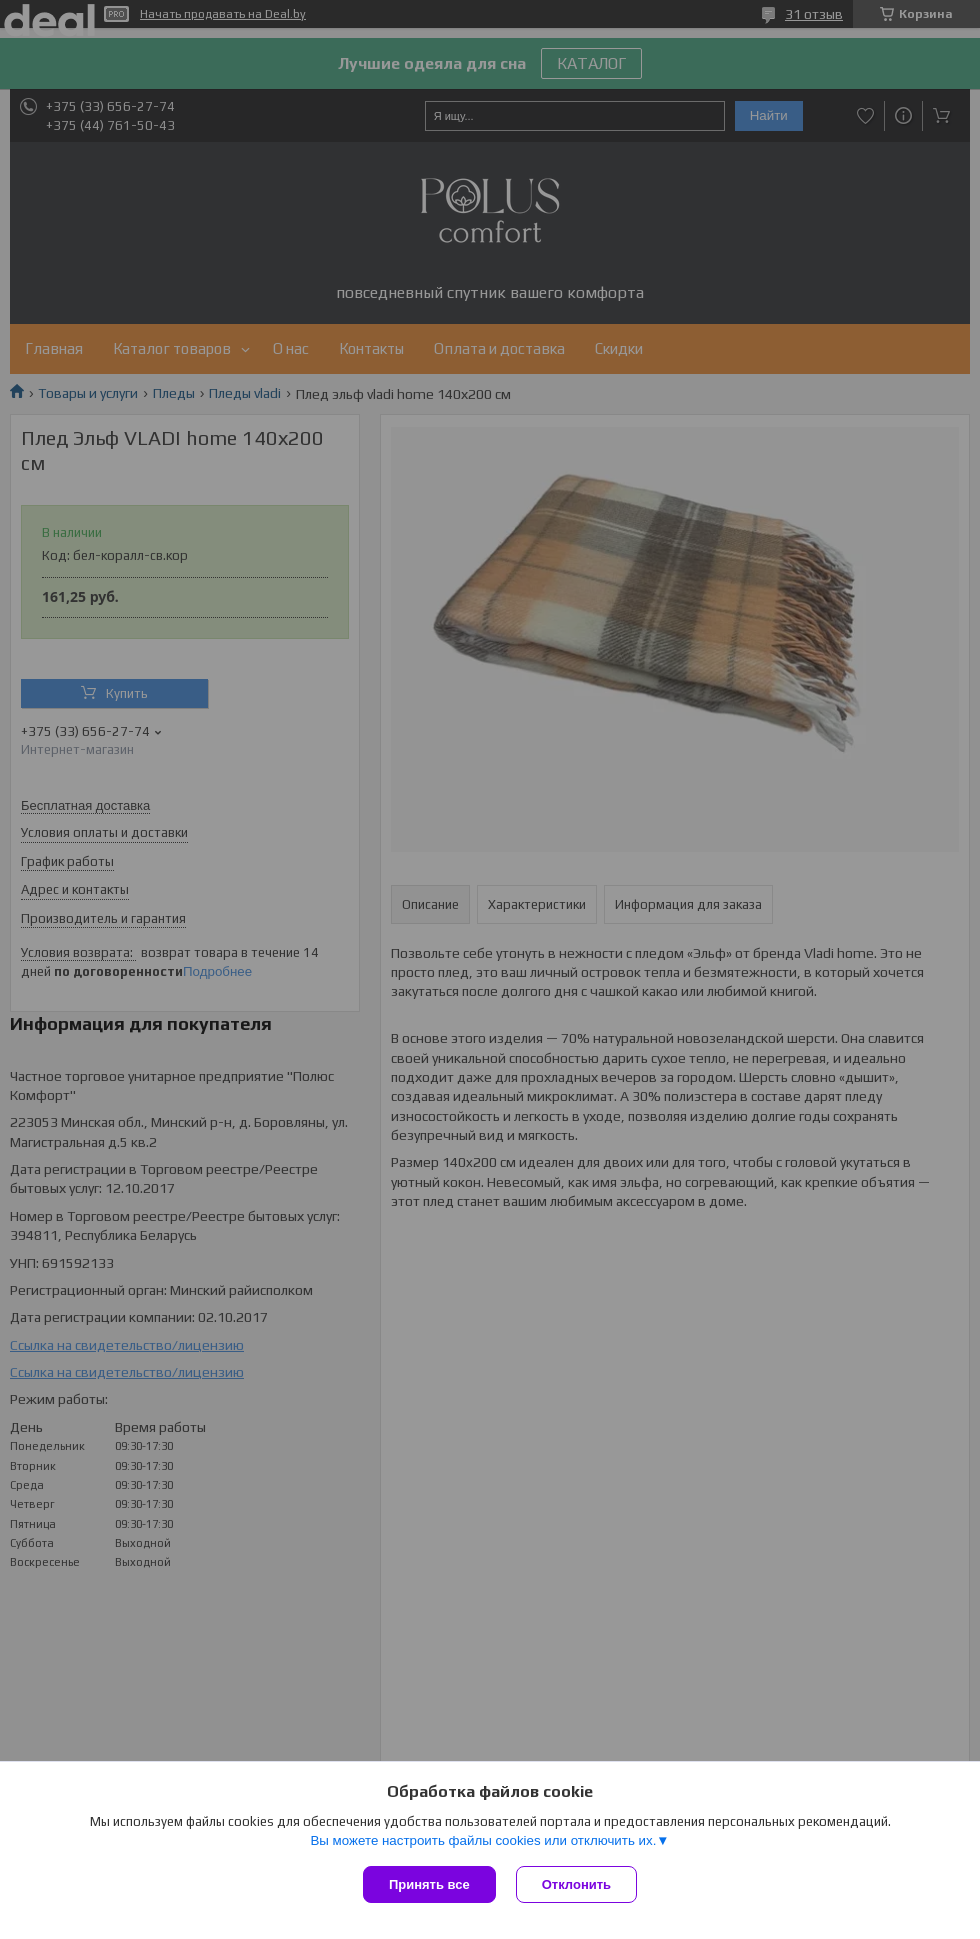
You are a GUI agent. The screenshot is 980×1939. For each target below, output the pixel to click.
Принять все (429, 1884)
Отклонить (576, 1884)
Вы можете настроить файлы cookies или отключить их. (483, 1840)
